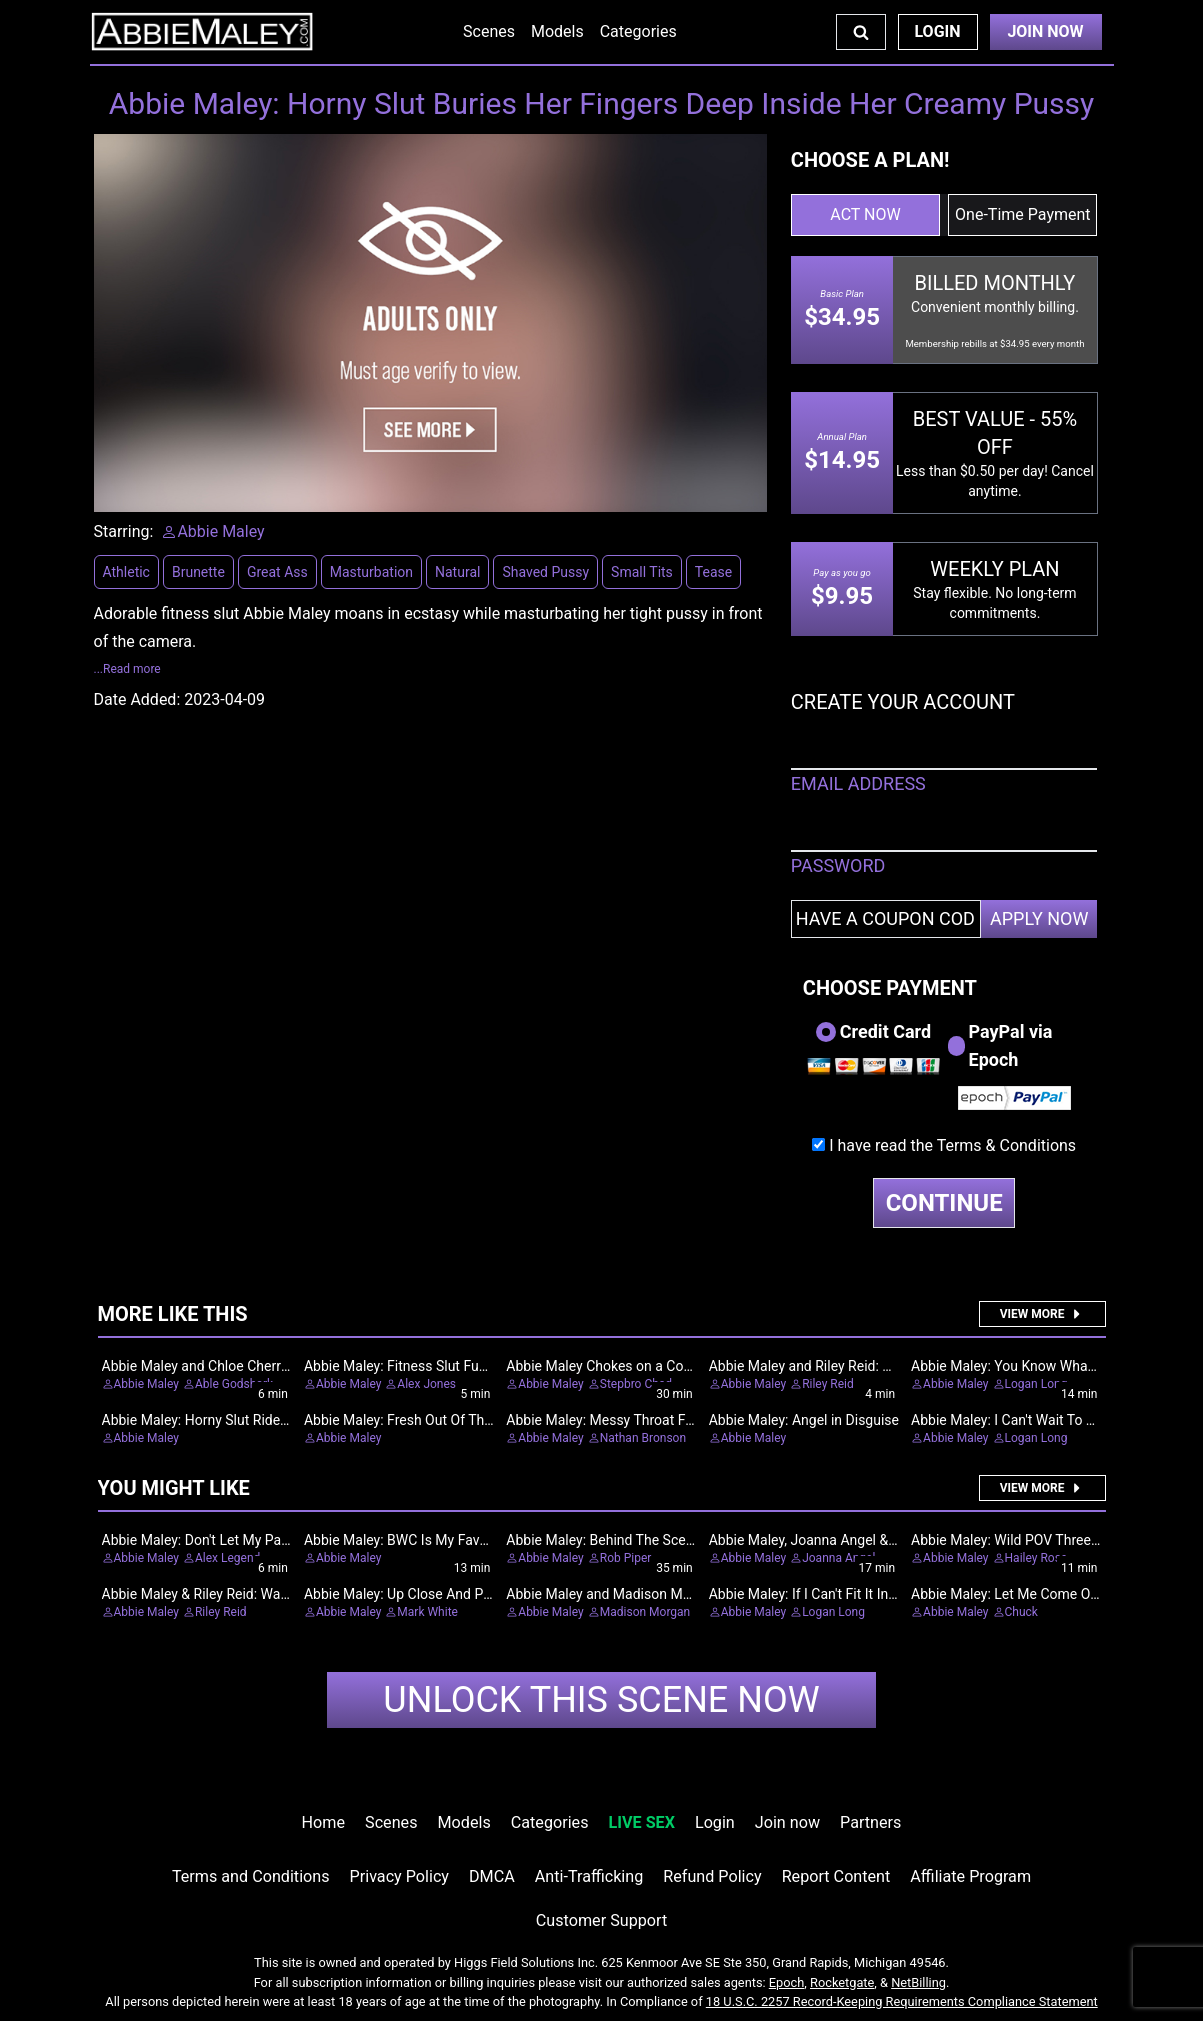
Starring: (124, 531)
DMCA (492, 1876)
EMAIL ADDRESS (858, 783)
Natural (457, 572)
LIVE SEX (642, 1822)
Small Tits (642, 572)
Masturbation (371, 572)
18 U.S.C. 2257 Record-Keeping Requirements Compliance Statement (902, 2001)
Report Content (836, 1876)
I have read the (952, 1145)
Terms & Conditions (1007, 1145)
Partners (870, 1822)
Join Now (1045, 31)
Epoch (787, 1982)
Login (937, 31)
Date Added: (137, 699)
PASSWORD (838, 865)
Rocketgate (842, 1982)
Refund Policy (712, 1876)
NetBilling (918, 1982)
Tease (713, 572)
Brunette (198, 572)
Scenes (489, 31)
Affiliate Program (970, 1876)
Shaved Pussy (545, 572)
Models (557, 31)
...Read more (127, 669)
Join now (787, 1822)
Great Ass (277, 572)
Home (323, 1822)
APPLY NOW (1039, 918)
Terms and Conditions (251, 1876)
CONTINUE (944, 1203)
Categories (638, 31)
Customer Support (601, 1920)
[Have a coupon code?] (886, 919)
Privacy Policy (399, 1876)
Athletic (126, 572)
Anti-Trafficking (589, 1876)
